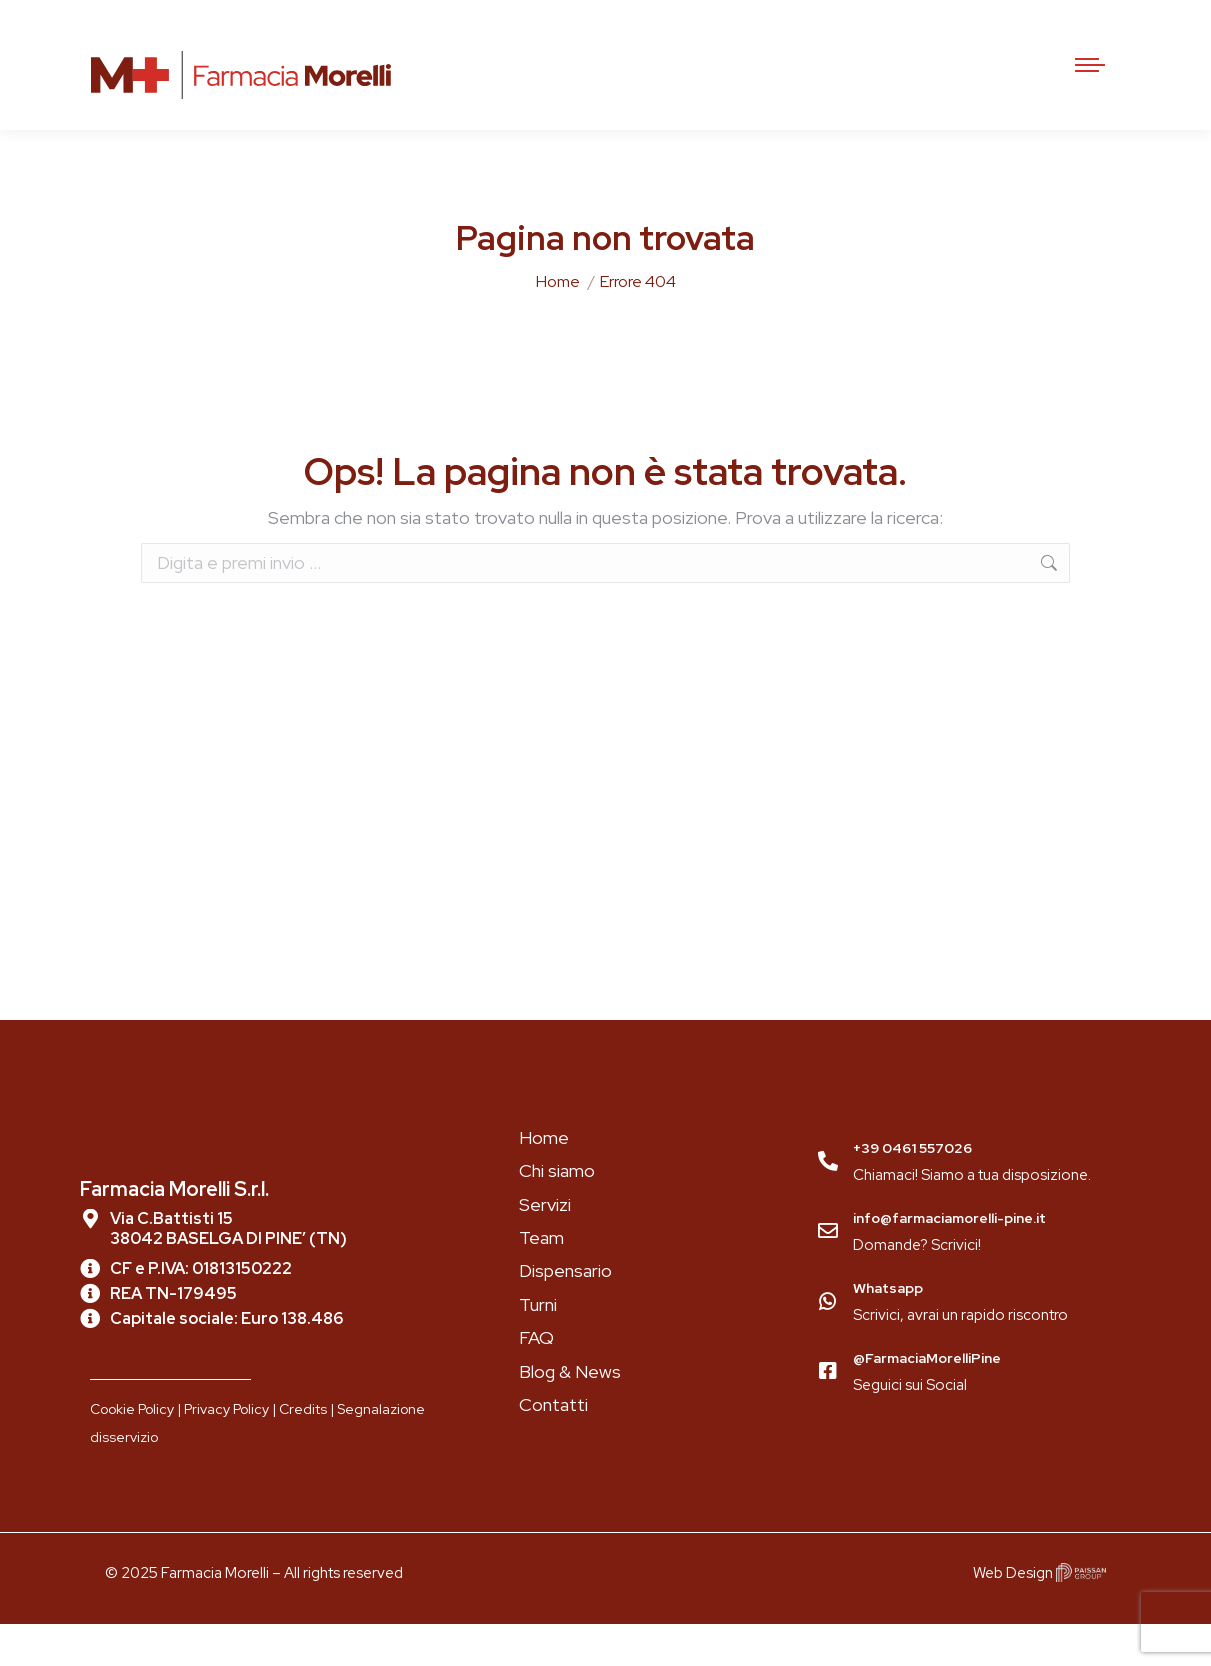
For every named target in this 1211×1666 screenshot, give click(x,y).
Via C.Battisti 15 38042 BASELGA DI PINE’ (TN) (228, 1270)
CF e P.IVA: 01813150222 (201, 1310)
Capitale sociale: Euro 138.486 (226, 1360)
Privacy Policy (226, 1451)
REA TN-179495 (173, 1335)
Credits (303, 1451)
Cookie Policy (132, 1451)
